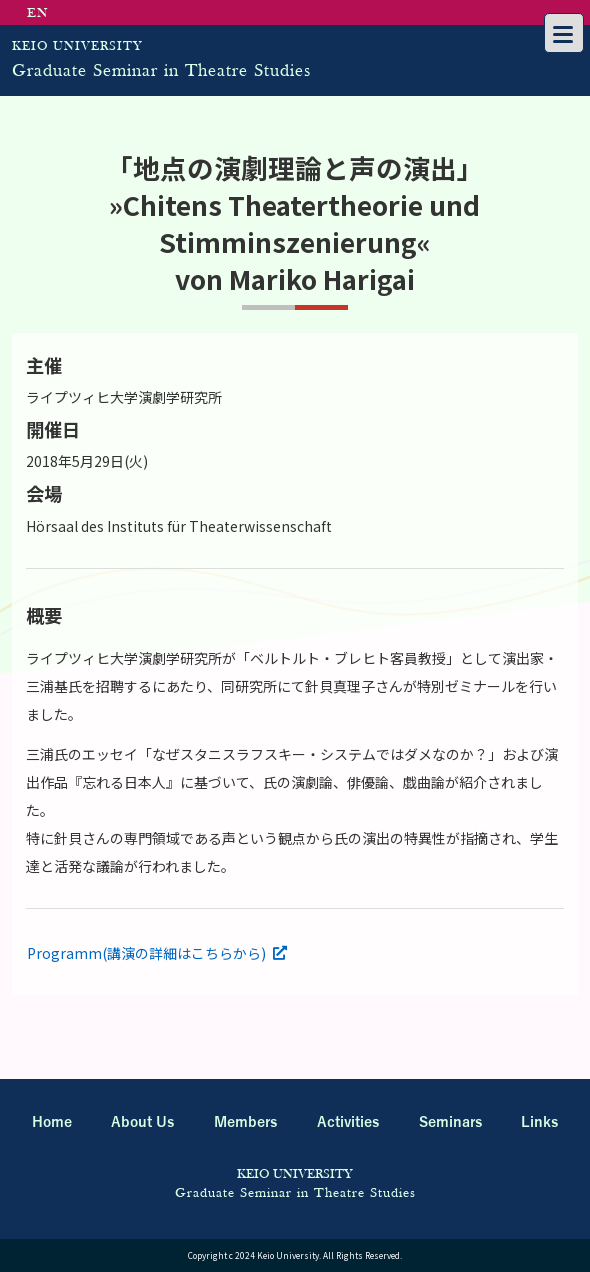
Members (245, 1122)
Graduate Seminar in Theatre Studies (262, 55)
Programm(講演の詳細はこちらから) (146, 953)
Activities (348, 1122)
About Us (142, 1122)
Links (539, 1122)
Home (52, 1122)
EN (38, 13)
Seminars (450, 1122)
